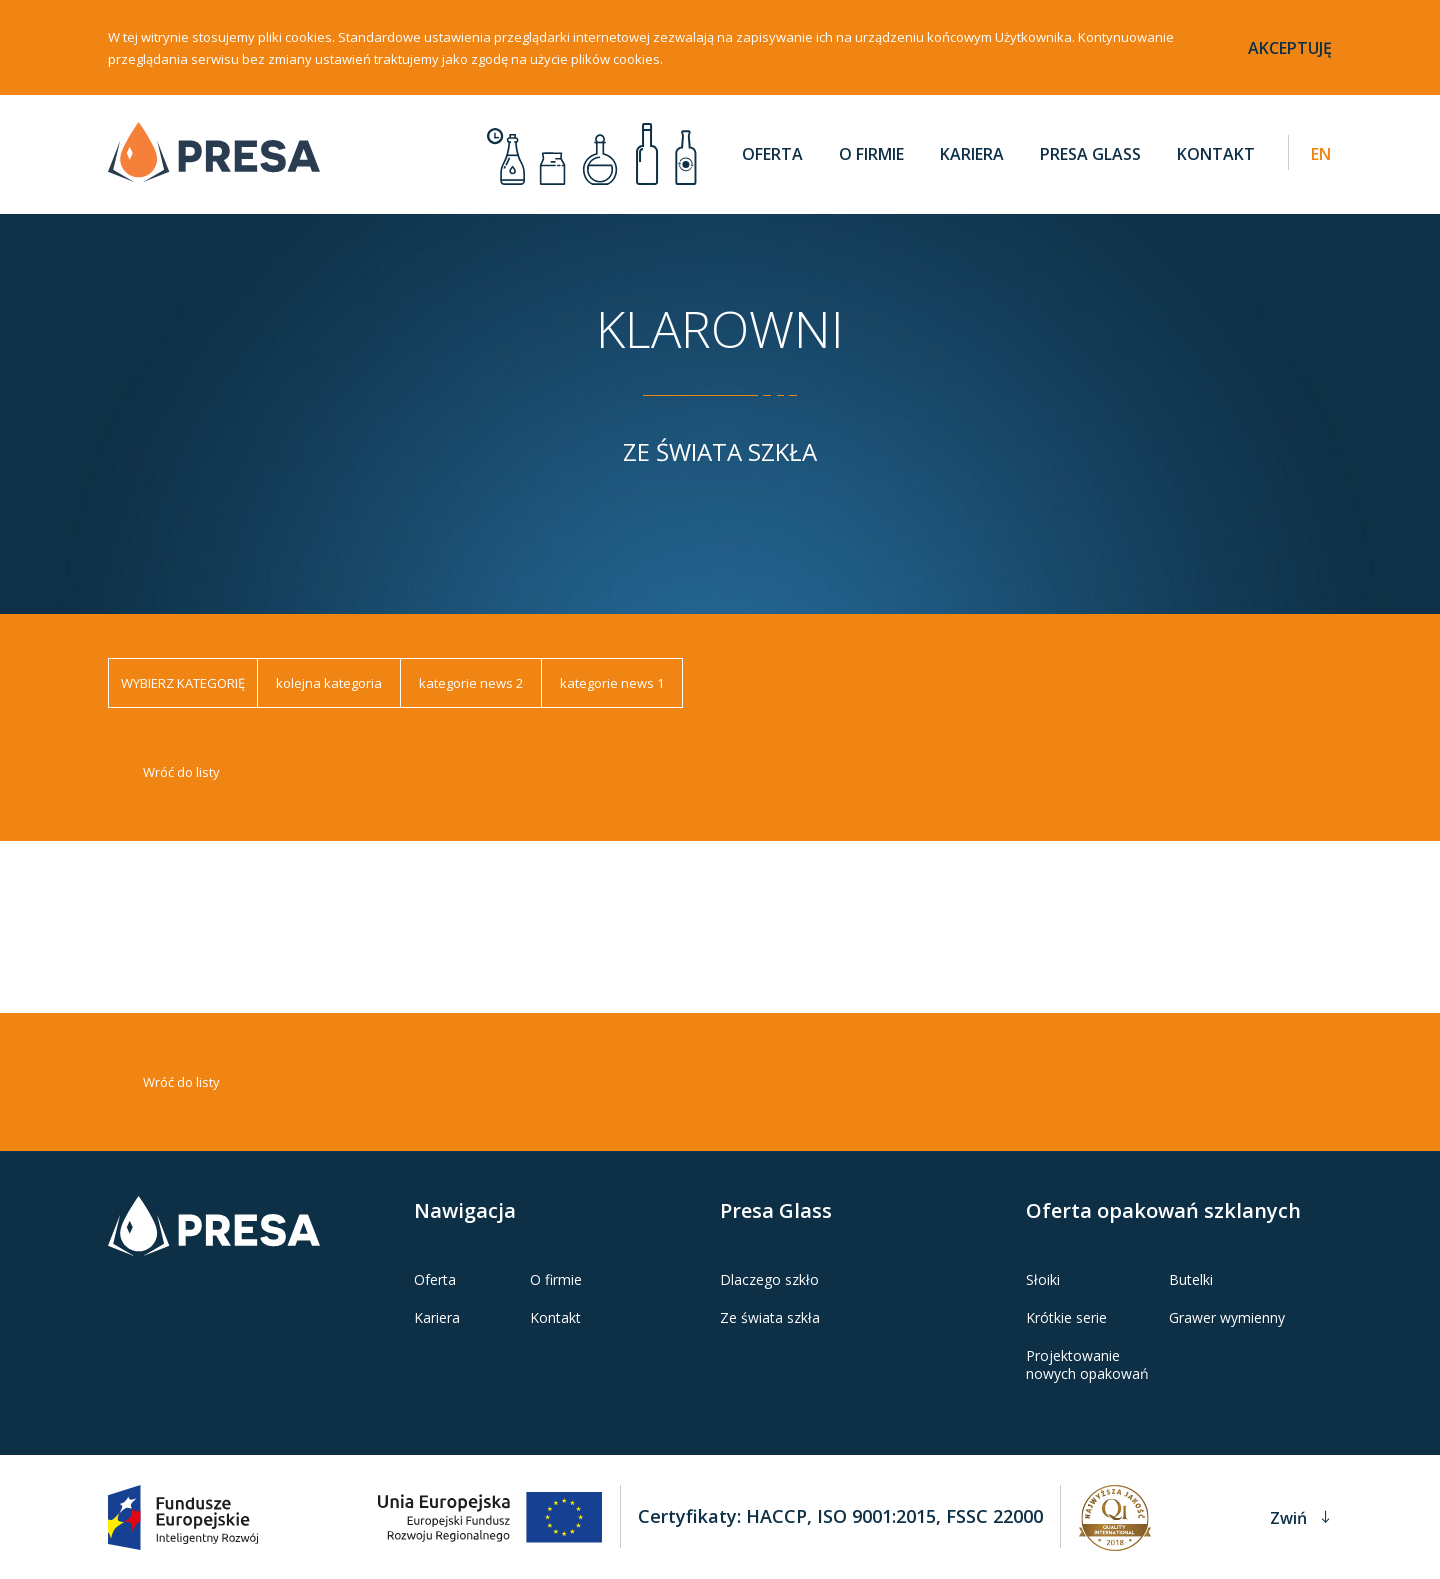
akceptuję (1290, 48)
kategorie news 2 (471, 696)
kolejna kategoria (329, 696)
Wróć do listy (181, 785)
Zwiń (1300, 1516)
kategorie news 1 (612, 696)
